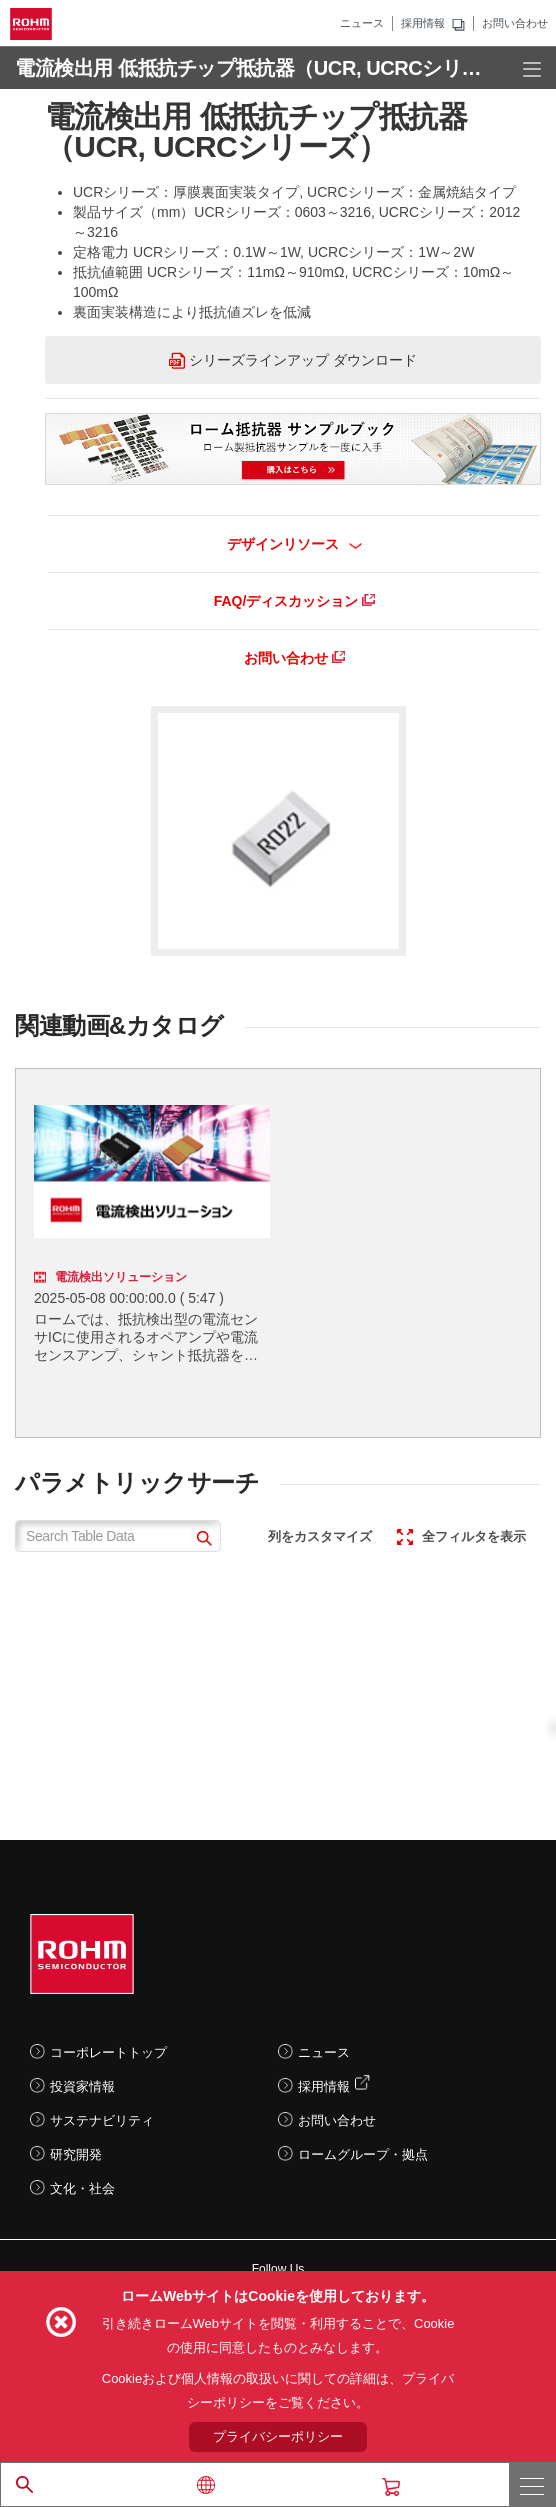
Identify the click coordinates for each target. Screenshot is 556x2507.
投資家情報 (82, 2086)
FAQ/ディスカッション (295, 601)
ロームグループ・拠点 (363, 2154)
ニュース (362, 23)
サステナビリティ (102, 2120)
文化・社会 (82, 2188)
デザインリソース (294, 544)
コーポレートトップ (108, 2052)
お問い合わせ (515, 23)
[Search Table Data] (118, 1536)
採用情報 (423, 23)
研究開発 (76, 2154)
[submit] (201, 1540)
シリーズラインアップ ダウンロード (293, 360)
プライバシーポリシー (278, 2436)
